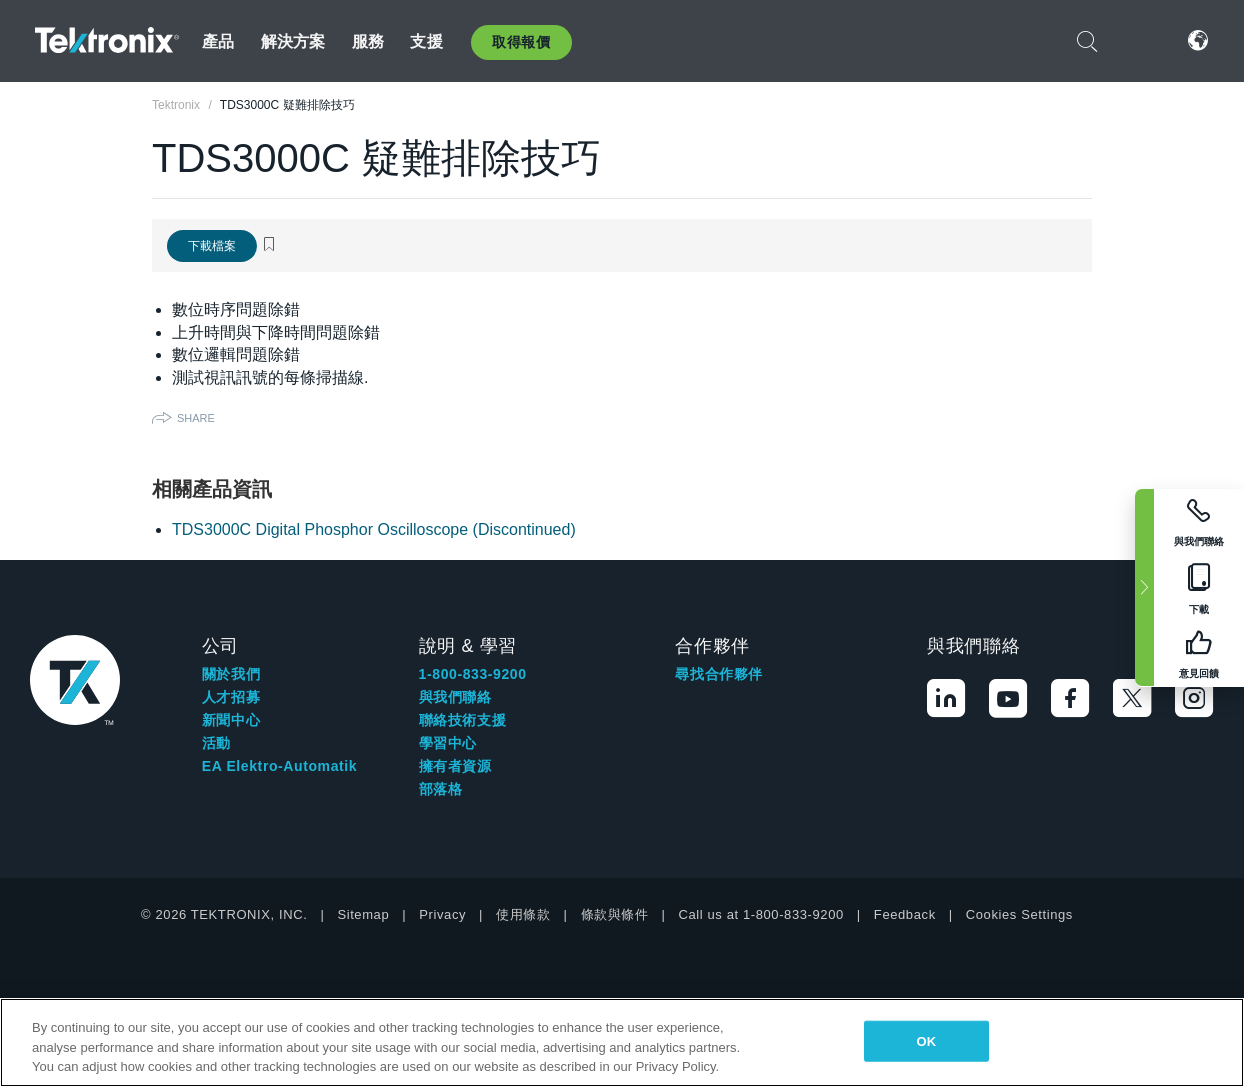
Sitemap (363, 914)
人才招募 (231, 697)
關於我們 (231, 674)
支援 (426, 41)
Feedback (905, 914)
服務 (368, 41)
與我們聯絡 (455, 697)
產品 (218, 41)
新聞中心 (231, 720)
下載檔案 (212, 246)
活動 (216, 743)
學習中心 (448, 743)
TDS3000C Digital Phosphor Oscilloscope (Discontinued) (374, 529)
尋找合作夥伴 (719, 674)
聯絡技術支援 (463, 720)
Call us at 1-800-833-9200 (761, 914)
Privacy (442, 914)
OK (927, 1040)
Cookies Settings (1019, 914)
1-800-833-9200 (473, 674)
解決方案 (293, 41)
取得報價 (521, 42)
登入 (1138, 40)
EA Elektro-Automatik (279, 766)
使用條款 (523, 914)
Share (196, 418)
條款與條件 (615, 914)
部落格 (441, 789)
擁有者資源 (455, 766)
